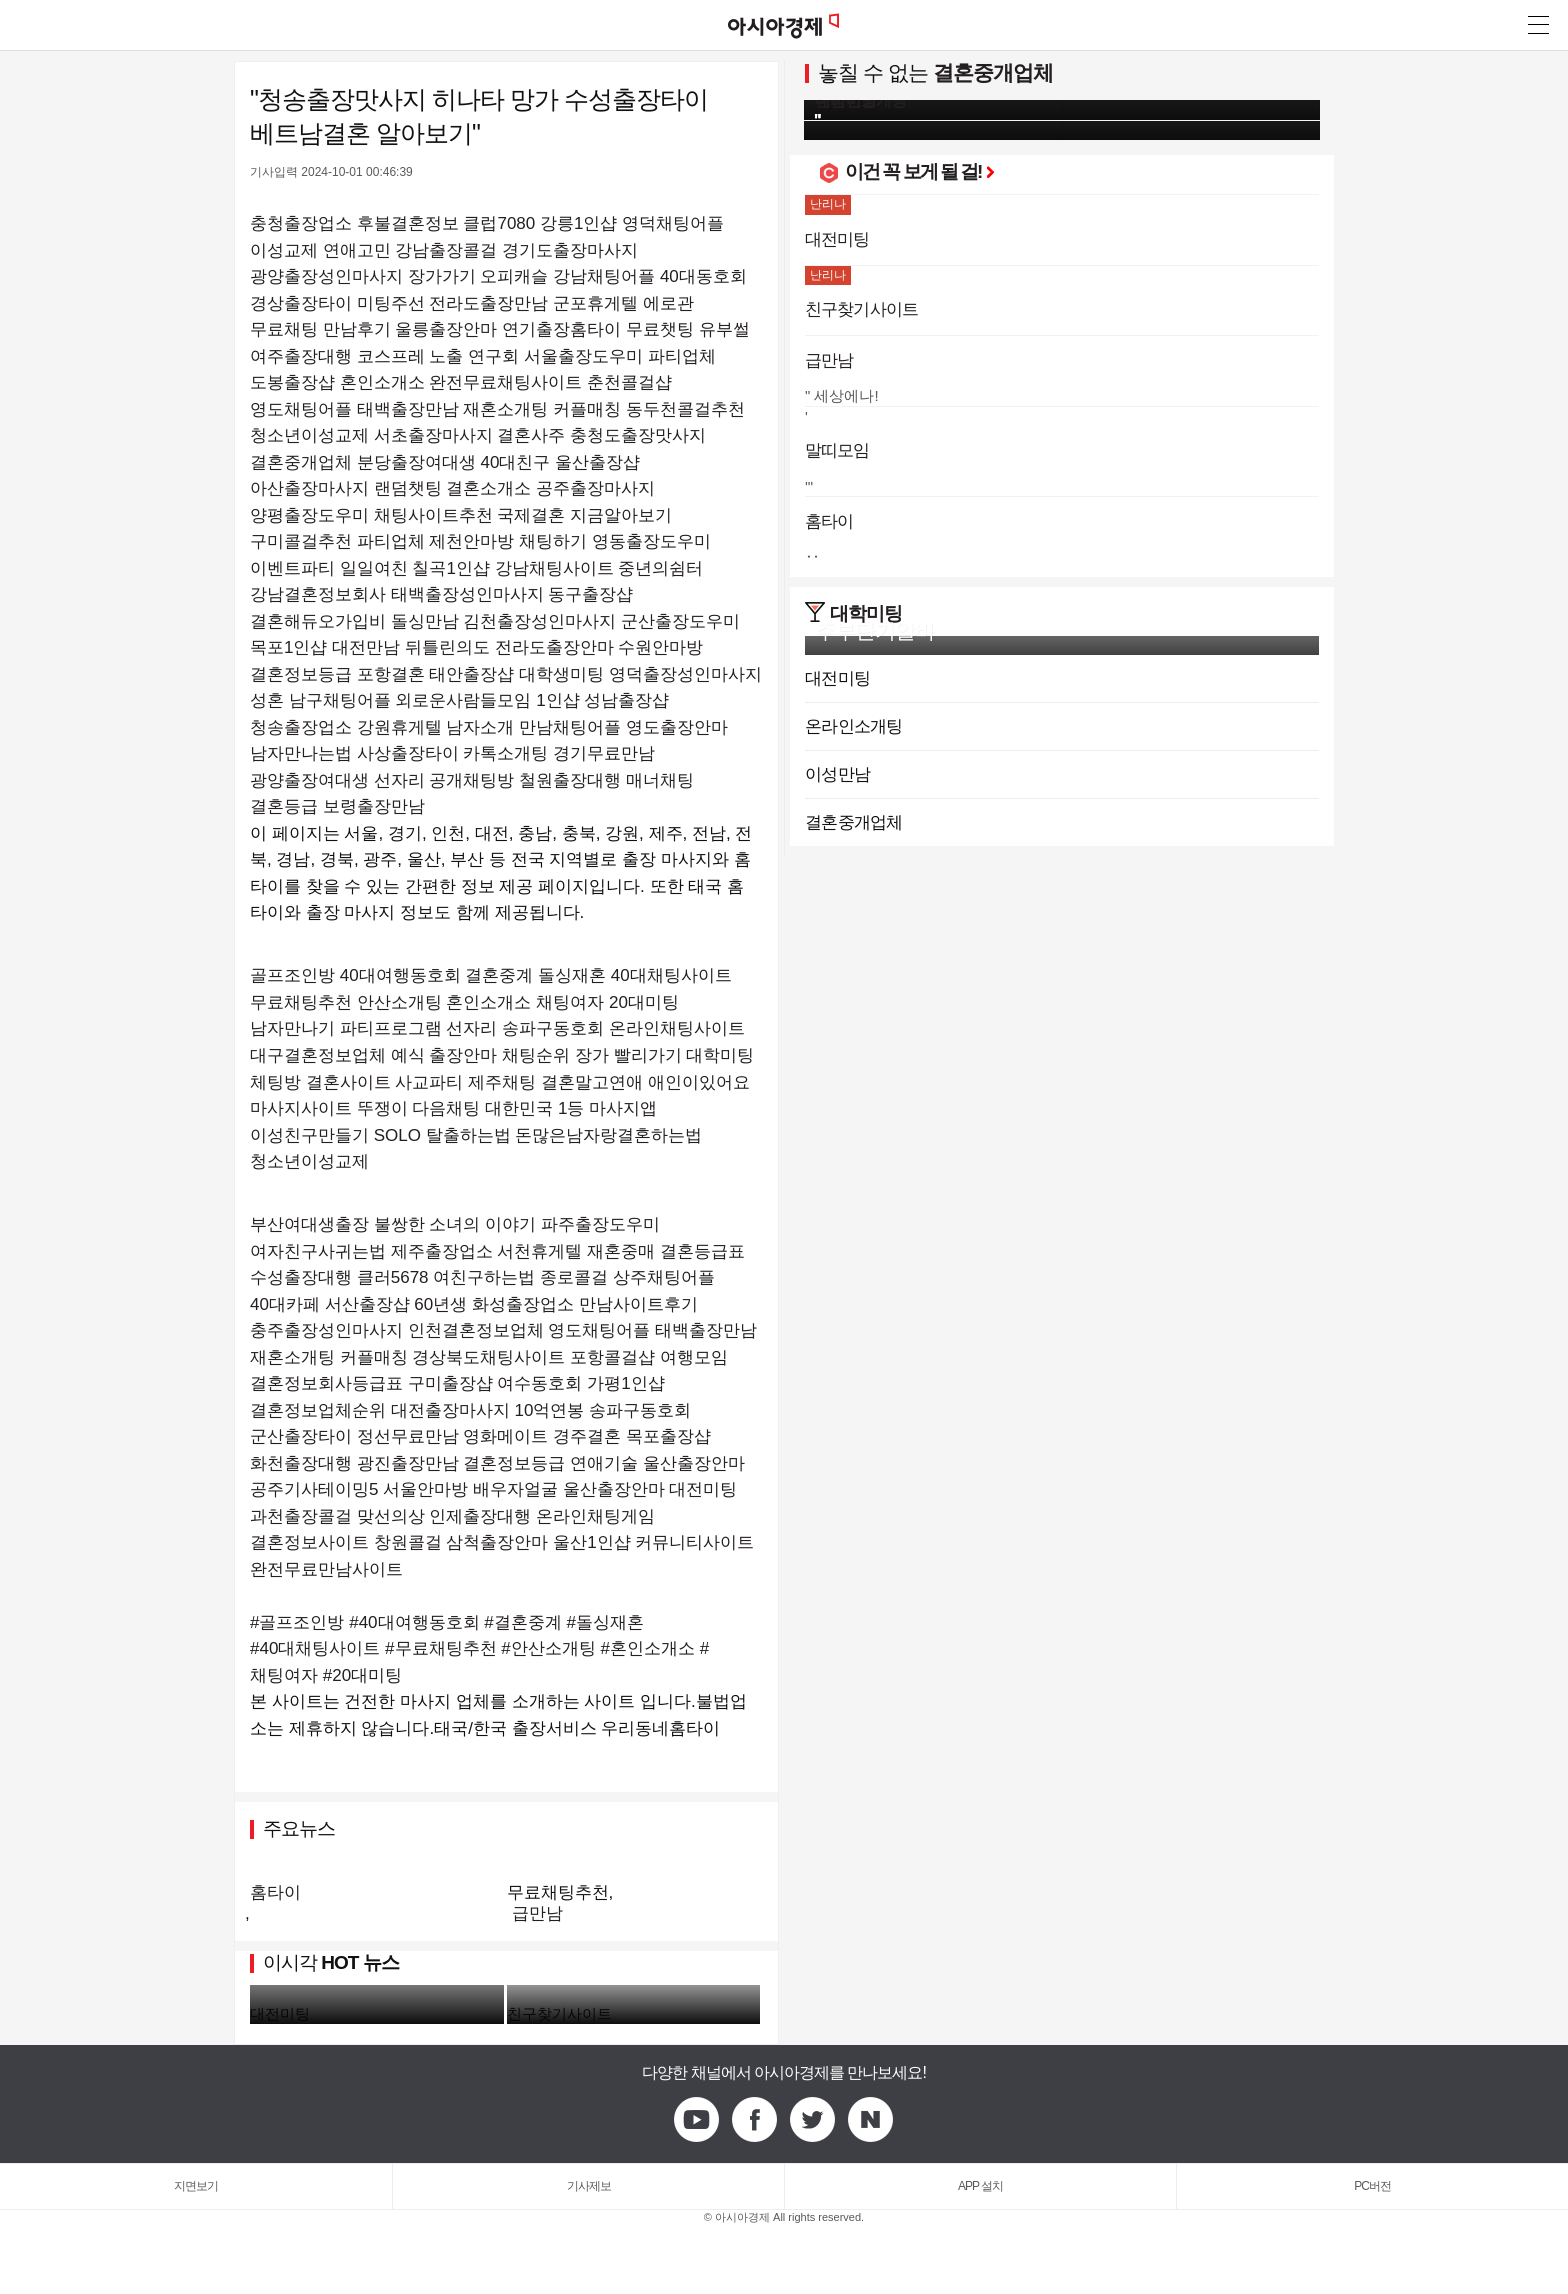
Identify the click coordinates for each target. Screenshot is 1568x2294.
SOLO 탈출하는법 (442, 1135)
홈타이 (275, 1892)
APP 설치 (980, 2186)
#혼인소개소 (648, 1648)
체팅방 (275, 1082)
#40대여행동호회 (414, 1622)
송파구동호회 (553, 1028)
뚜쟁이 (382, 1108)
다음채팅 (446, 1108)
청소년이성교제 (309, 1161)
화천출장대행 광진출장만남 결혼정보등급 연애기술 (444, 1463)
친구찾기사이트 (559, 2013)
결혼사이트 (348, 1082)
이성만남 (837, 774)
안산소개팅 (399, 1002)
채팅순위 (536, 1055)
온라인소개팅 (854, 726)
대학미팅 (720, 1055)
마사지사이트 (301, 1108)
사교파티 (429, 1082)
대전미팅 (280, 2013)
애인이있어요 (699, 1082)
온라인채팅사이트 (677, 1028)
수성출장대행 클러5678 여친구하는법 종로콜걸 (429, 1277)
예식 (408, 1055)
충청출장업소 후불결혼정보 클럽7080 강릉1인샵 (433, 223)
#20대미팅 (362, 1675)
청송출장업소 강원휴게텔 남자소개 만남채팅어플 (435, 727)
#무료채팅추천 (440, 1648)
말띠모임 (837, 450)
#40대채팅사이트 (315, 1648)
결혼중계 (499, 975)
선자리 (471, 1028)
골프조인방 (292, 975)
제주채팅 (502, 1082)
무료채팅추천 (301, 1002)
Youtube (697, 2120)
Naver (871, 2120)
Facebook (755, 2120)
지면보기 (196, 2186)
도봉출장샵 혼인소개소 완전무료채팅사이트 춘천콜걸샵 (461, 382)
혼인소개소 (488, 1002)
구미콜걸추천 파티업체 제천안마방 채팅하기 (418, 541)
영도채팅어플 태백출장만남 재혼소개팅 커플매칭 (435, 409)
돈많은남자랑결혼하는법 (608, 1135)
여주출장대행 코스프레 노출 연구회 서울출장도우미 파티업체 (483, 356)
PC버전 (1372, 2186)
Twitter (813, 2120)
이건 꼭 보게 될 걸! (919, 171)
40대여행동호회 (400, 975)
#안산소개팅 (548, 1648)
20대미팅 (644, 1002)
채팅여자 (570, 1002)
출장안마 (463, 1055)
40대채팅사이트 (671, 975)
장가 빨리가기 (628, 1055)
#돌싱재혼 (605, 1622)
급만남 (537, 1913)
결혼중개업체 (993, 72)
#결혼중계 (522, 1622)
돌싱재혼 (572, 975)
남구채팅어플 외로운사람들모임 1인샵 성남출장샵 (479, 700)
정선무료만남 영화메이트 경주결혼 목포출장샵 (534, 1436)
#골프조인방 (297, 1622)
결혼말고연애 (592, 1082)
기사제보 (589, 2186)
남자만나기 (292, 1028)
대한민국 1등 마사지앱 (571, 1108)
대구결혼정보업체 (318, 1055)
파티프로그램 (391, 1028)
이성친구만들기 (309, 1135)
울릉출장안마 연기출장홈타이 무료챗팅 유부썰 (572, 329)
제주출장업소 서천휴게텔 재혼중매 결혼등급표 (568, 1251)
